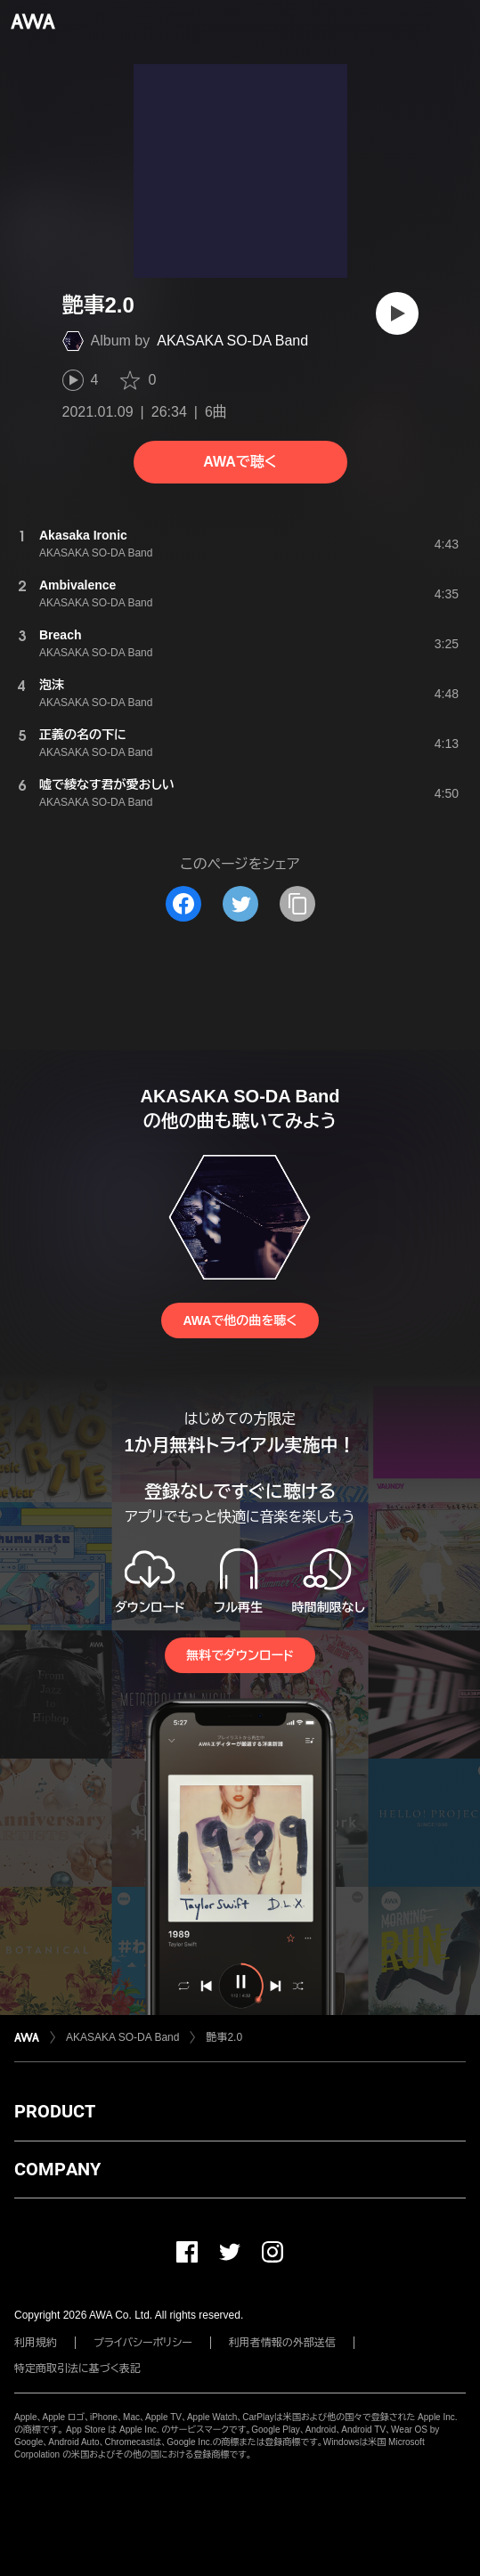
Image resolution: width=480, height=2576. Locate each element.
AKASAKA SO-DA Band (232, 340)
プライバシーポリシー (143, 2342)
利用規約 (35, 2342)
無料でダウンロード (239, 1655)
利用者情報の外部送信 (282, 2342)
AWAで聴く (239, 461)
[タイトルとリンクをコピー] (297, 904)
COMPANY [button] (57, 2169)
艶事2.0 (224, 2037)
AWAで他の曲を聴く (240, 1320)
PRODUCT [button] (54, 2111)
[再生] (397, 313)
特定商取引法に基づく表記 (77, 2368)
